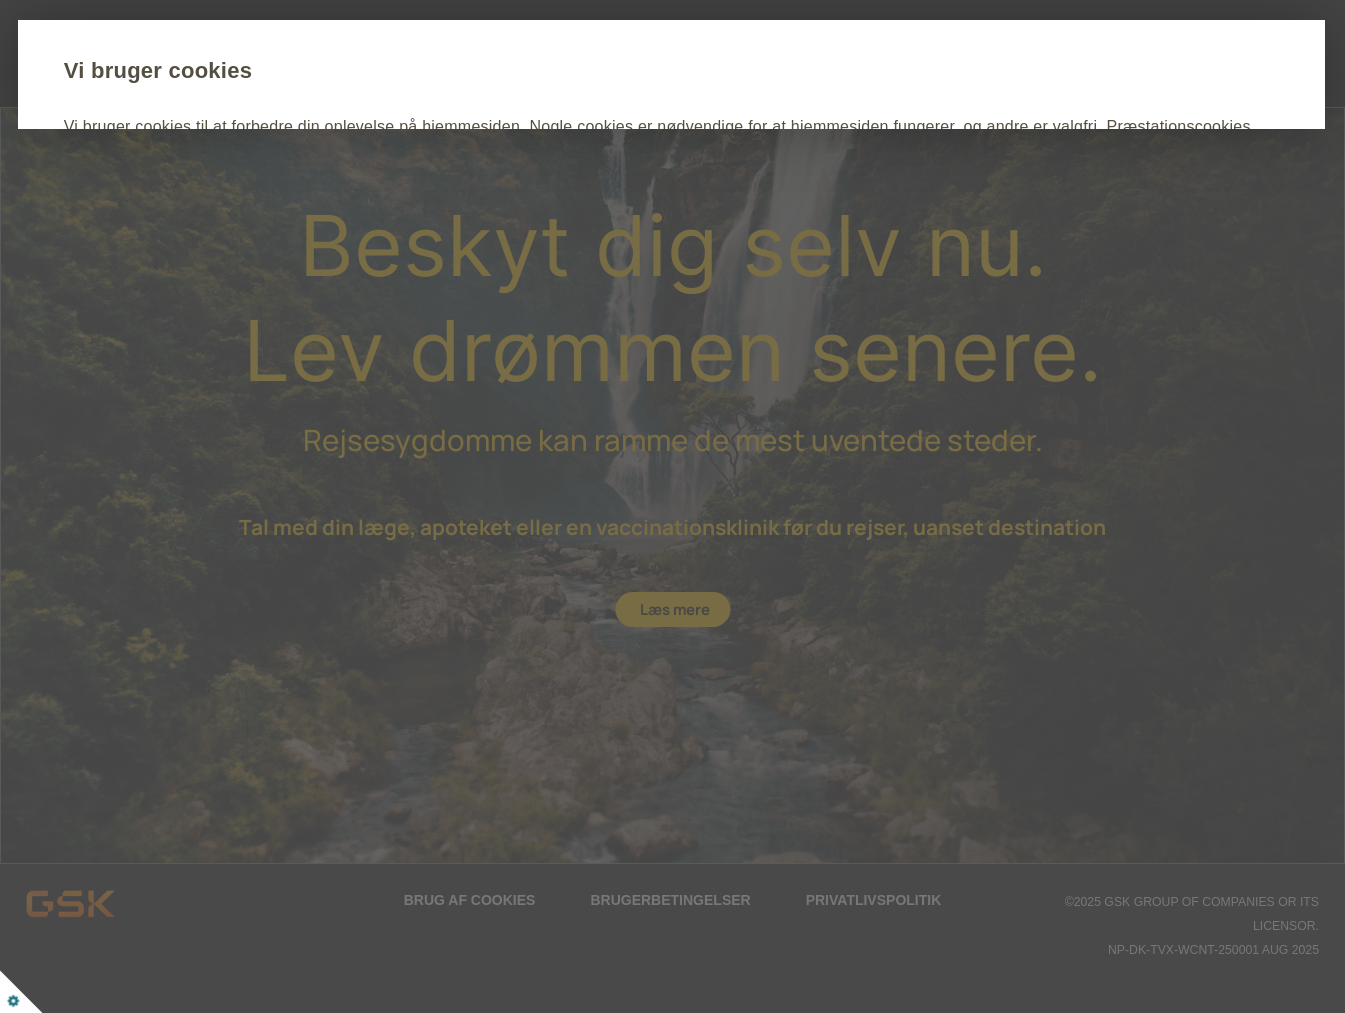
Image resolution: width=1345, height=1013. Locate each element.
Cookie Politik (691, 181)
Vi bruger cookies (287, 70)
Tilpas (408, 242)
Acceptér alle (271, 242)
